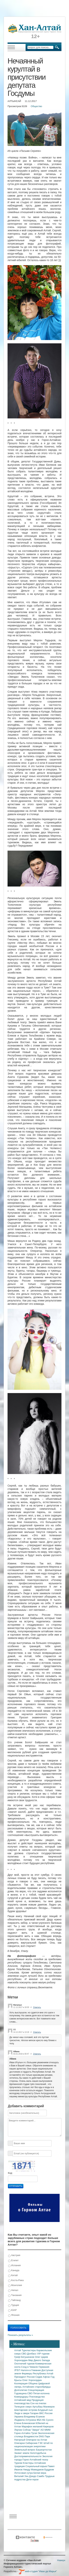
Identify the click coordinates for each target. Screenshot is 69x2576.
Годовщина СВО (23, 2393)
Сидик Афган (43, 2376)
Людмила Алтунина (25, 2419)
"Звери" (35, 2429)
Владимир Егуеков (34, 2416)
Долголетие (21, 2390)
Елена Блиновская (25, 2423)
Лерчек (18, 2429)
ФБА (39, 2419)
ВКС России (45, 2413)
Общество (36, 106)
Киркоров (48, 2426)
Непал (13, 2290)
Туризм (18, 2463)
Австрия (14, 2255)
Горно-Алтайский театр (35, 2459)
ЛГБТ (17, 2370)
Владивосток (31, 2436)
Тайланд (14, 2300)
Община (33, 2383)
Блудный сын (45, 2410)
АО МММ (45, 2429)
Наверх (61, 2560)
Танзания (15, 2295)
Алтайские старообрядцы (36, 2386)
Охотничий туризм (24, 2363)
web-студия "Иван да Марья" (38, 2571)
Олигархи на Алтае (36, 2439)
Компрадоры (21, 2396)
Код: (10, 2173)
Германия (43, 2367)
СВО (24, 2353)
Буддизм (49, 2469)
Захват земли (22, 2453)
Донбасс (32, 2353)
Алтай (18, 2350)
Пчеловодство (37, 2396)
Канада (13, 2270)
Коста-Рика (16, 2280)
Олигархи (20, 2443)
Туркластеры (29, 2350)
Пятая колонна (41, 2393)
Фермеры (27, 2373)
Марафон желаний (32, 2426)
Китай (13, 2275)
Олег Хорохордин (32, 2380)
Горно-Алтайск (22, 2433)
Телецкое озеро (23, 2406)
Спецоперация (36, 2390)
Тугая (34, 2433)
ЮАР (12, 2310)
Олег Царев (41, 2357)
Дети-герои (32, 2479)
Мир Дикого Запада (39, 2360)
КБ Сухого (47, 2419)
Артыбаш (37, 2406)
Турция (13, 2305)
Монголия (15, 2285)
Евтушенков (28, 2357)
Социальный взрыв (36, 2466)
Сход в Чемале (30, 2367)
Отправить (15, 2186)
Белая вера (39, 2472)
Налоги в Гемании (31, 2370)
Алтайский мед (23, 2400)
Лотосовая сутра (23, 2472)
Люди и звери (22, 2413)
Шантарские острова (26, 2410)
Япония (14, 2315)
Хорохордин (21, 2360)
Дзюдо (33, 2476)
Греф (17, 2357)
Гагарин (34, 2413)
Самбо (41, 2476)
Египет (13, 2260)
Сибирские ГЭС (34, 2443)
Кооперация (21, 2383)
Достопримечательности (28, 2456)
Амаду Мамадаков (33, 2469)
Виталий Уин (21, 2476)
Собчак (27, 2429)
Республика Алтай (43, 2373)
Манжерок (48, 2406)
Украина (19, 2416)
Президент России (25, 2376)
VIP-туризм (43, 2353)
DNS (42, 2436)
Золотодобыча (38, 2453)
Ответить (37, 2007)
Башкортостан (44, 2449)
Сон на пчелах (38, 2403)
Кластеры (28, 2463)
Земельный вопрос (25, 2449)
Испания (14, 2265)
